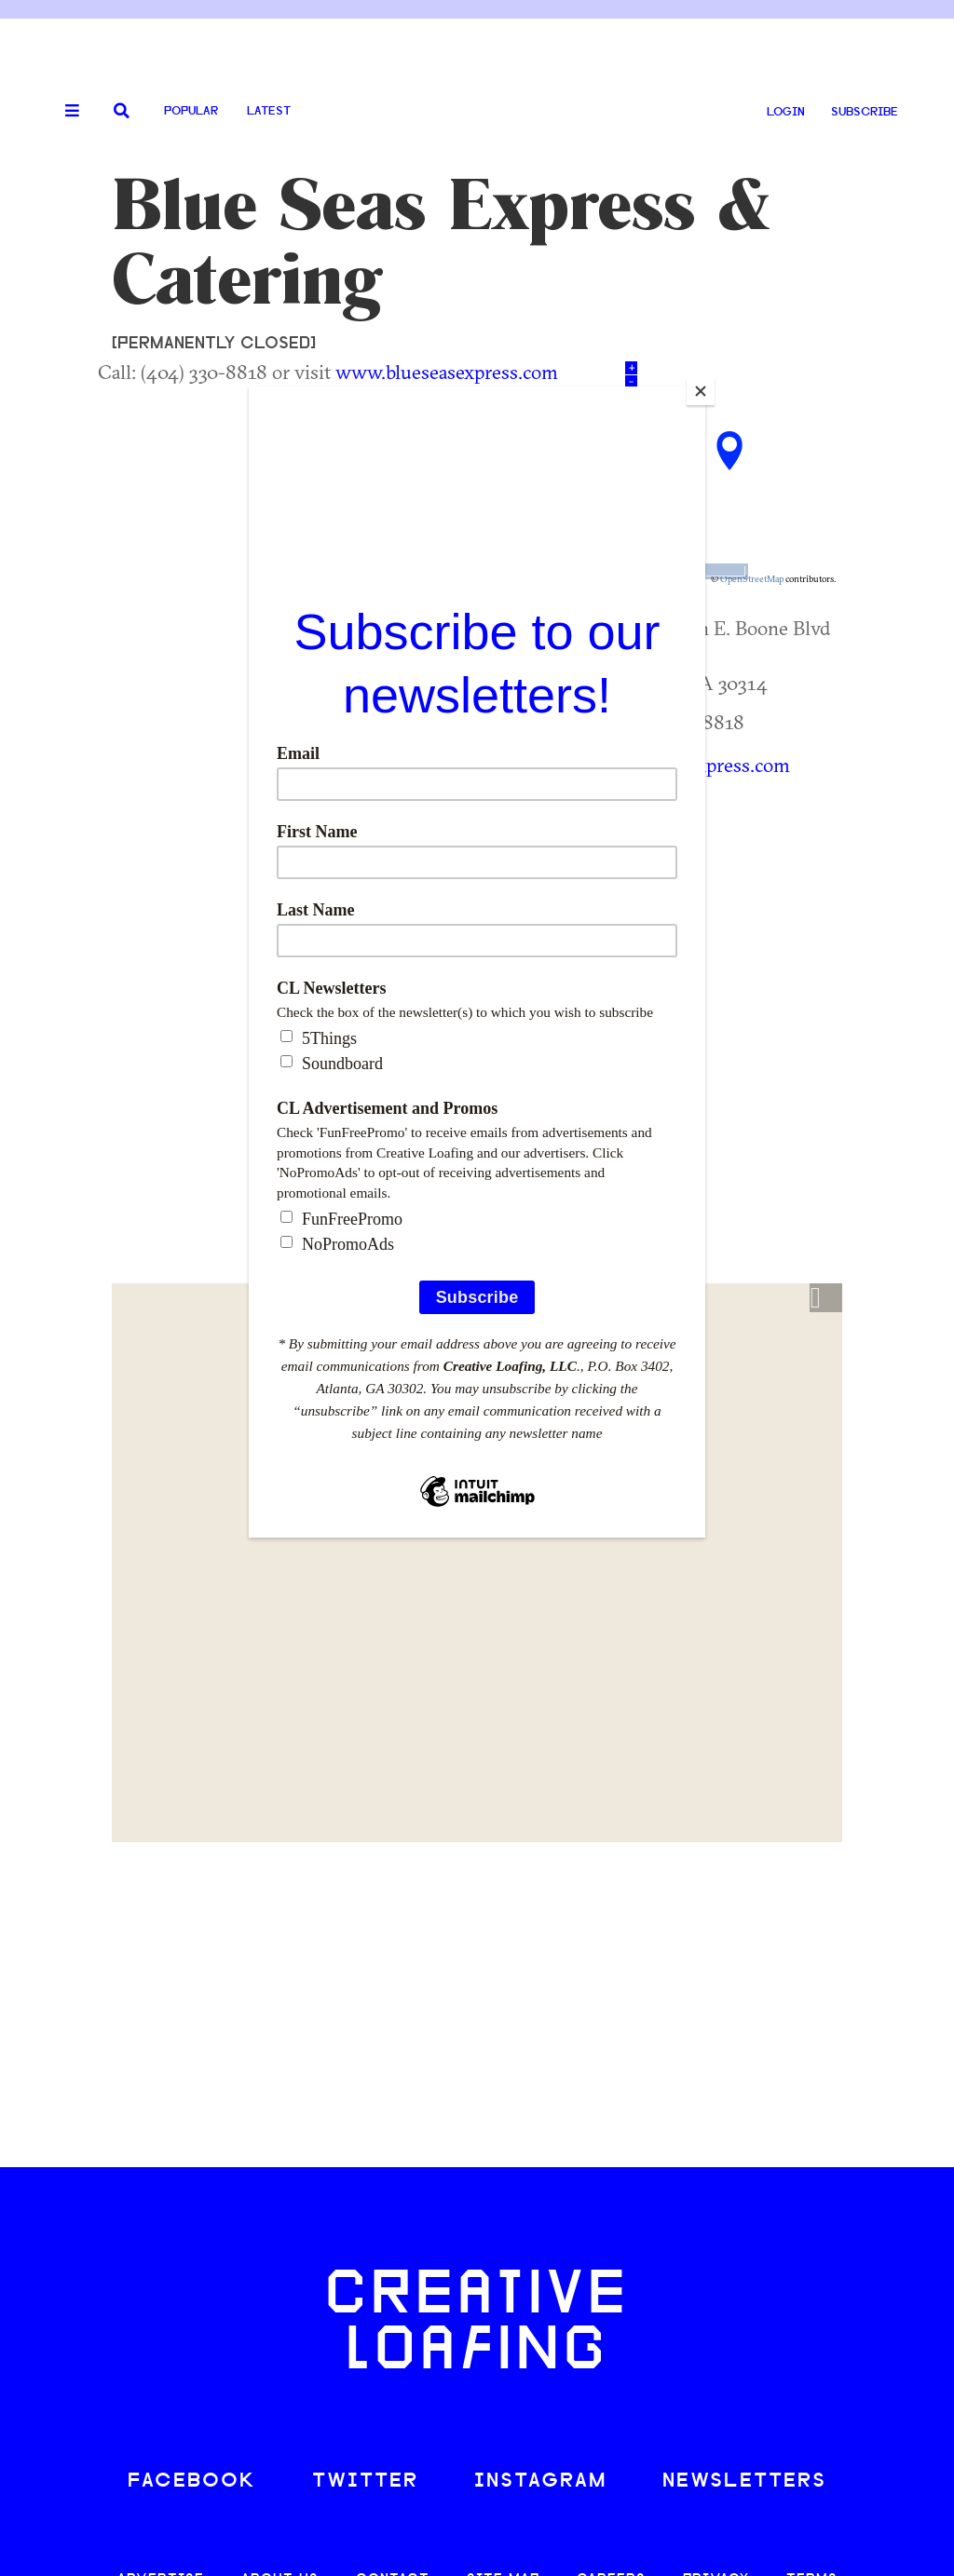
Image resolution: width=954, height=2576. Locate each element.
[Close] (701, 391)
